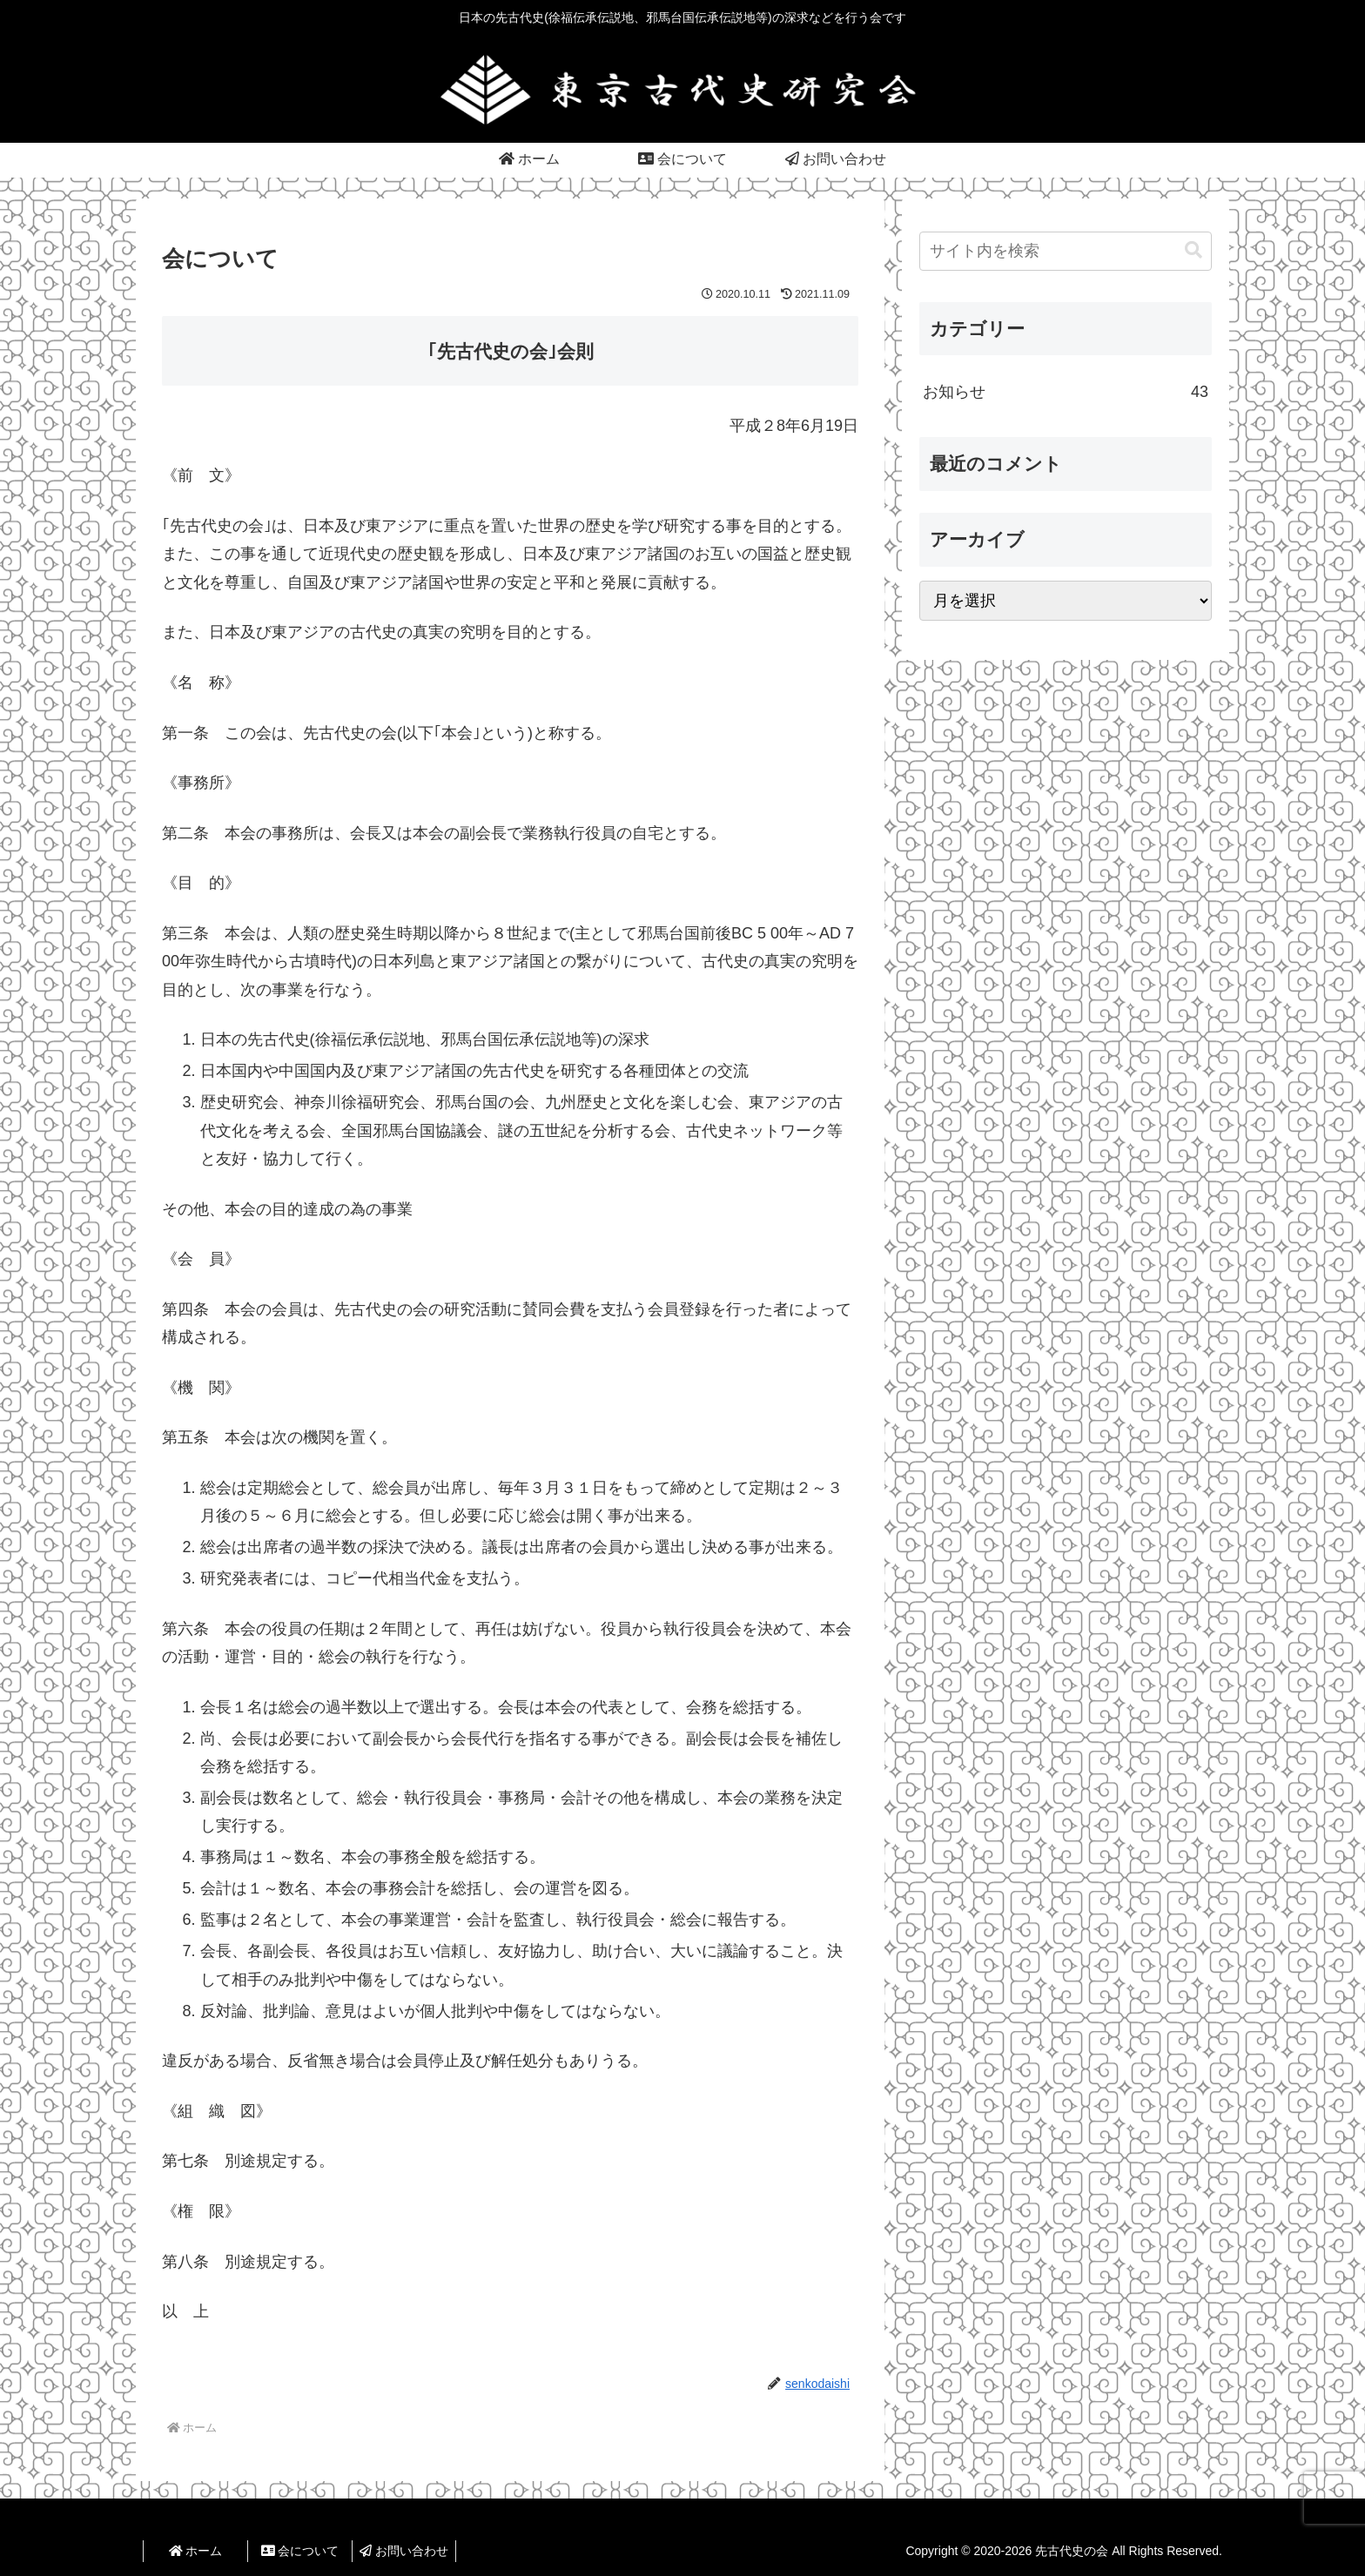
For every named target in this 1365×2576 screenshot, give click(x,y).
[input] (1065, 251)
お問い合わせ (404, 2551)
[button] (1193, 250)
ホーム (196, 2551)
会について (300, 2551)
